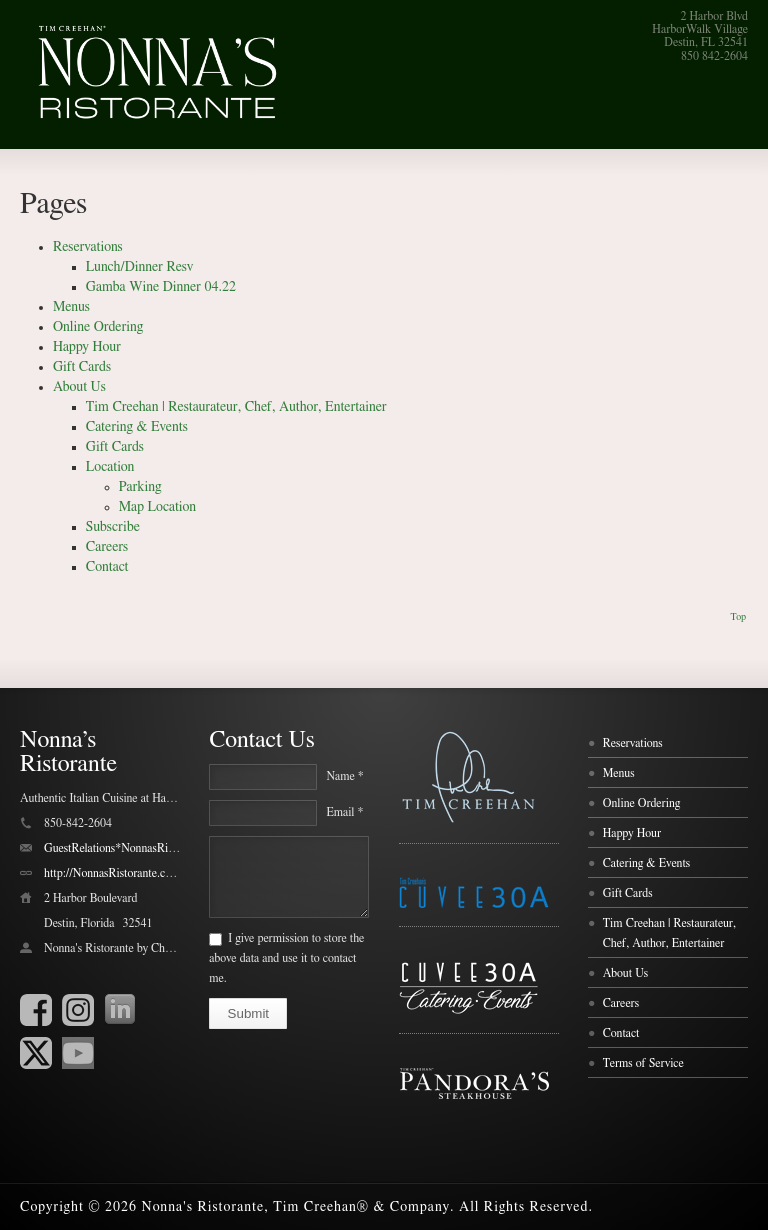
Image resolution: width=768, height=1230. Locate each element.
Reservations (88, 247)
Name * (344, 776)
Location (110, 467)
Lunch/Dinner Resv (140, 267)
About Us (79, 387)
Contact (107, 567)
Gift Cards (82, 367)
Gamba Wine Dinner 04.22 (161, 287)
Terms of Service (643, 1063)
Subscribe (113, 527)
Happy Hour (87, 347)
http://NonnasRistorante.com (112, 873)
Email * (344, 812)
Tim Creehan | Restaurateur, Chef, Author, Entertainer (236, 407)
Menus (71, 307)
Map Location (157, 507)
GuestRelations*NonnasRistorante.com (136, 848)
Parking (140, 487)
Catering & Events (137, 427)
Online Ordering (98, 327)
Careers (107, 547)
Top (738, 617)
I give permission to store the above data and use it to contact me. (286, 958)
